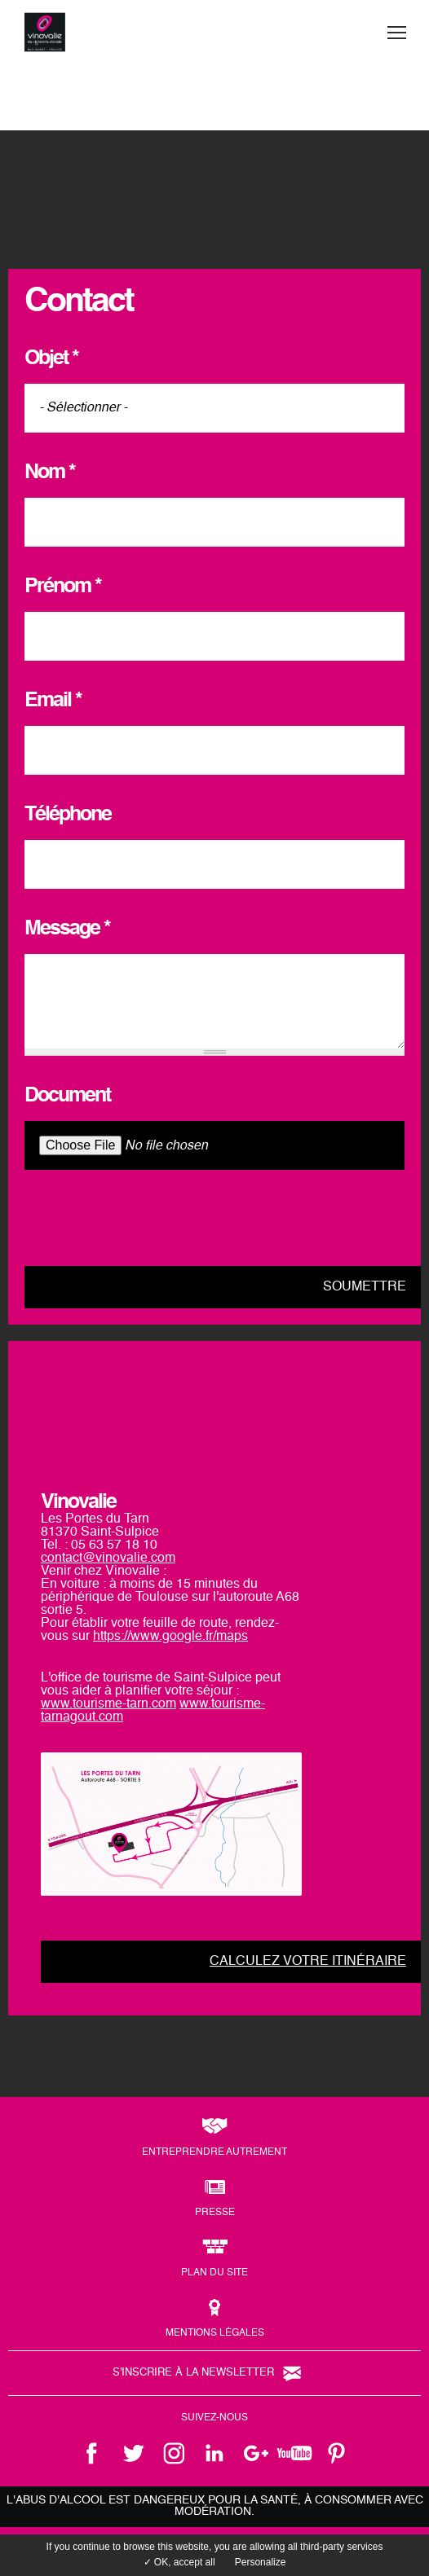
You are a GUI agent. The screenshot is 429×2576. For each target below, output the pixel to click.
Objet (51, 359)
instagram (173, 2453)
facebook (92, 2453)
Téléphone (67, 815)
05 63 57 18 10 (114, 1545)
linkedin (214, 2453)
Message (67, 929)
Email (53, 701)
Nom (49, 473)
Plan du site (214, 2273)
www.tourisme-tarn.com (108, 1704)
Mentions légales (215, 2333)
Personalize (260, 2562)
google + (255, 2453)
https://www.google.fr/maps (170, 1636)
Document (67, 1096)
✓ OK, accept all (179, 2562)
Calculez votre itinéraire (308, 1961)
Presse (215, 2213)
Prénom (62, 587)
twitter (133, 2453)
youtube (296, 2453)
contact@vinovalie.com (108, 1558)
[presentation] (148, 1218)
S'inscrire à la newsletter (193, 2372)
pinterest (336, 2453)
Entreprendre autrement (214, 2152)
